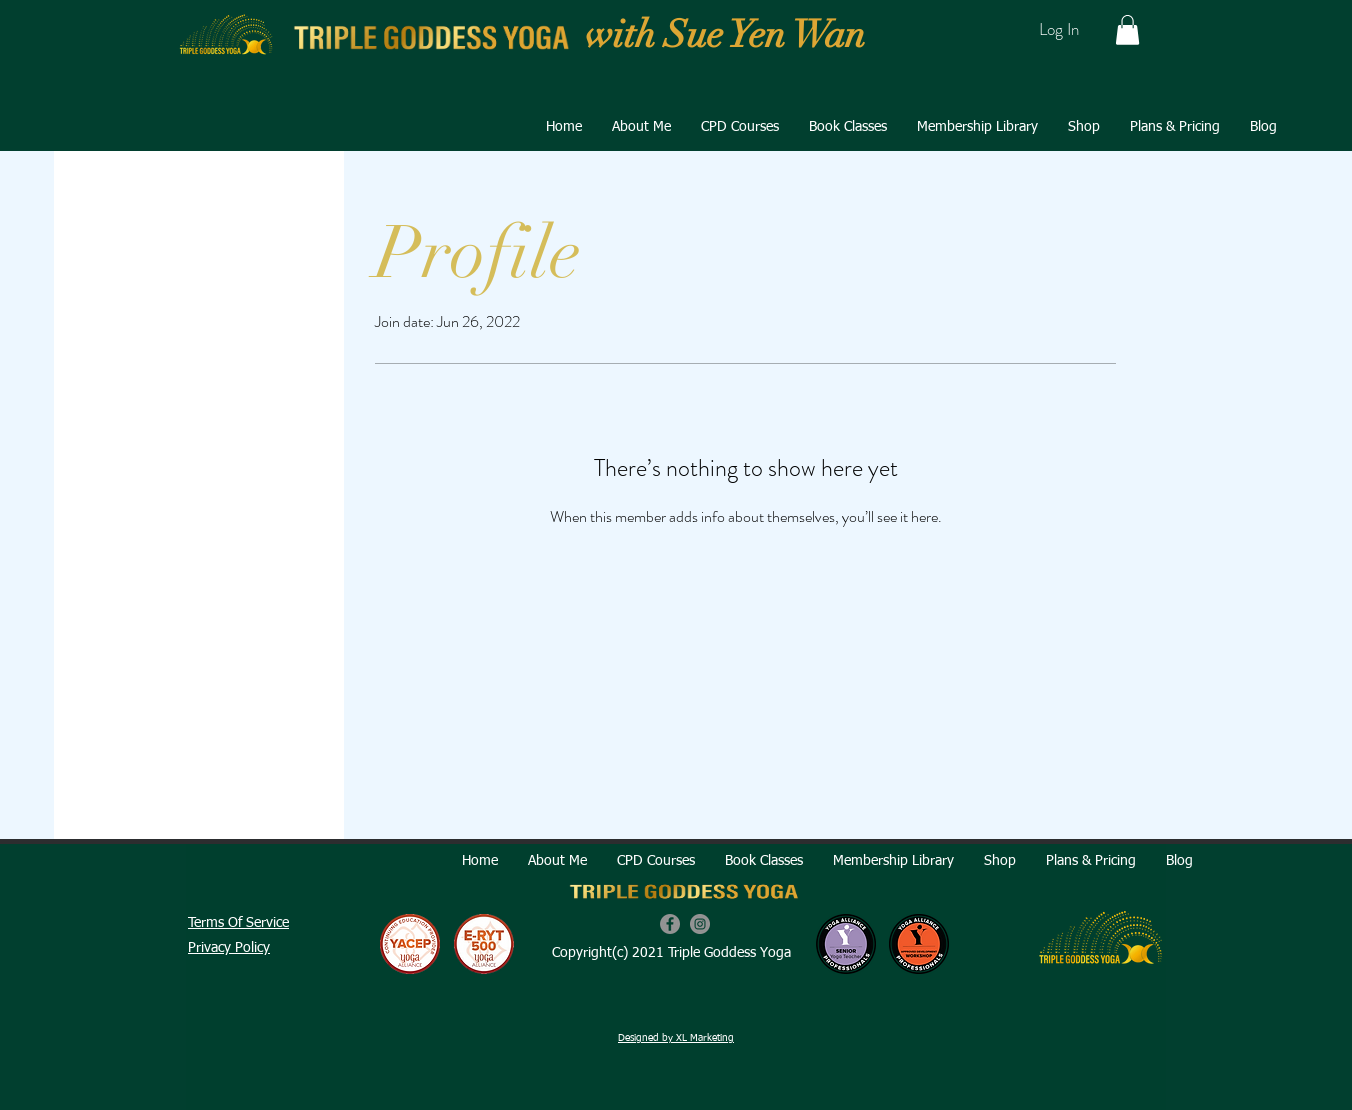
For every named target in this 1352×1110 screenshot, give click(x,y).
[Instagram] (700, 924)
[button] (1127, 30)
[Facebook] (670, 924)
